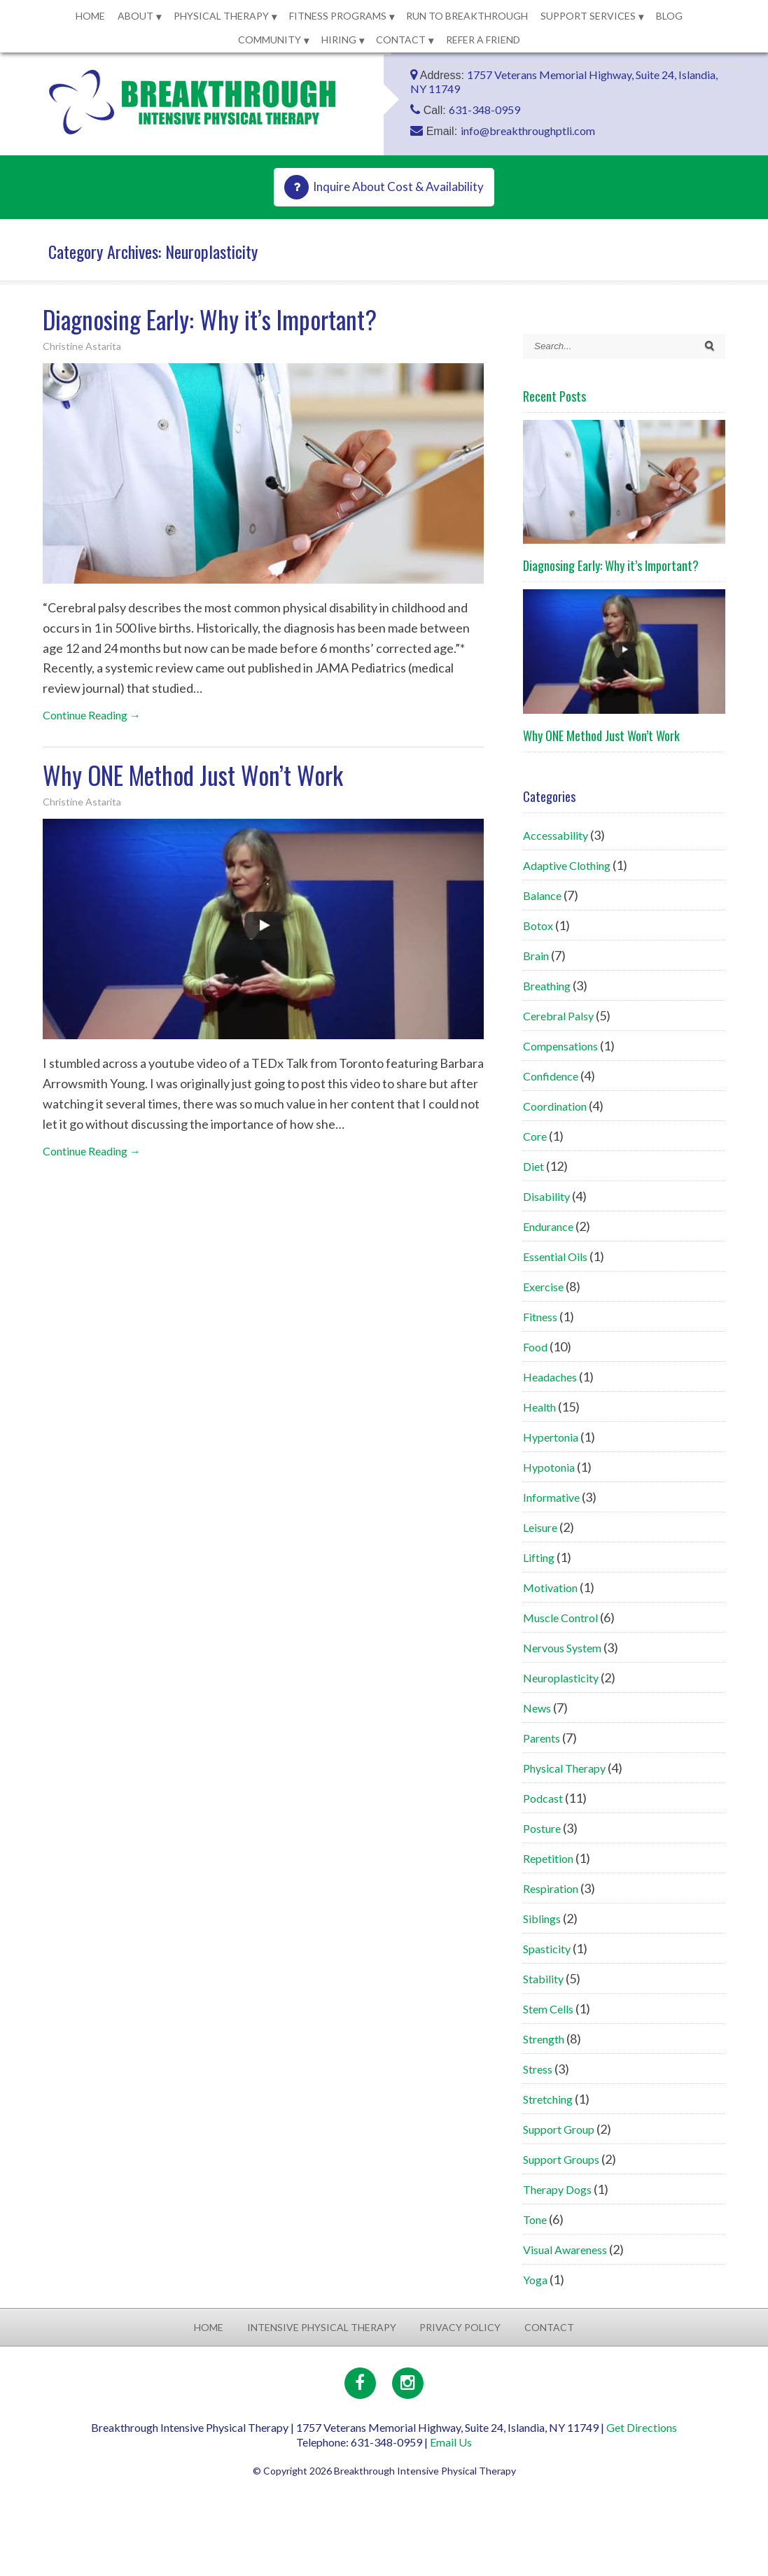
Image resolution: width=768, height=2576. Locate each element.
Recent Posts (554, 396)
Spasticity (547, 1948)
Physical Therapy (221, 16)
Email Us (451, 2442)
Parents (541, 1738)
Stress (537, 2069)
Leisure (540, 1527)
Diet (533, 1166)
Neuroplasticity (561, 1677)
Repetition (548, 1858)
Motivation (550, 1587)
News (537, 1708)
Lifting (538, 1557)
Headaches (550, 1377)
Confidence (550, 1076)
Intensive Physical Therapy (321, 2327)
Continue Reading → (92, 715)
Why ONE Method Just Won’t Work (193, 774)
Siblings (542, 1918)
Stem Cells (548, 2008)
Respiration (550, 1888)
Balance (542, 895)
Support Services (588, 16)
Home (90, 16)
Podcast (543, 1798)
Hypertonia (550, 1437)
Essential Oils (555, 1256)
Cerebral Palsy (558, 1015)
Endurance (548, 1226)
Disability (546, 1196)
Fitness (540, 1316)
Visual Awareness (565, 2249)
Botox (538, 925)
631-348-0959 (484, 109)
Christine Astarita (82, 346)
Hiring (338, 39)
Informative (551, 1497)
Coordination (555, 1106)
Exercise (543, 1286)
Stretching (548, 2099)
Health (539, 1407)
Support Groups (561, 2159)
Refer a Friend (483, 39)
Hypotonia (549, 1467)
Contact (401, 39)
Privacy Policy (460, 2327)
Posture (542, 1828)
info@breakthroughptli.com (528, 130)
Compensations (560, 1046)
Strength (543, 2039)
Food (535, 1346)
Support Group (558, 2129)
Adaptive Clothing (566, 865)
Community (269, 39)
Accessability (555, 835)
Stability (543, 1978)
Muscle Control (560, 1617)
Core (535, 1136)
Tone (535, 2219)
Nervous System (562, 1647)
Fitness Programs (337, 16)
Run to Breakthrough (467, 16)
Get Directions (641, 2427)
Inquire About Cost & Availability (398, 186)
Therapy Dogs (557, 2189)
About (135, 16)
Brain (536, 955)
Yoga (535, 2279)
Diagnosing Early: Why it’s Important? (210, 319)
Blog (669, 16)
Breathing (547, 985)
